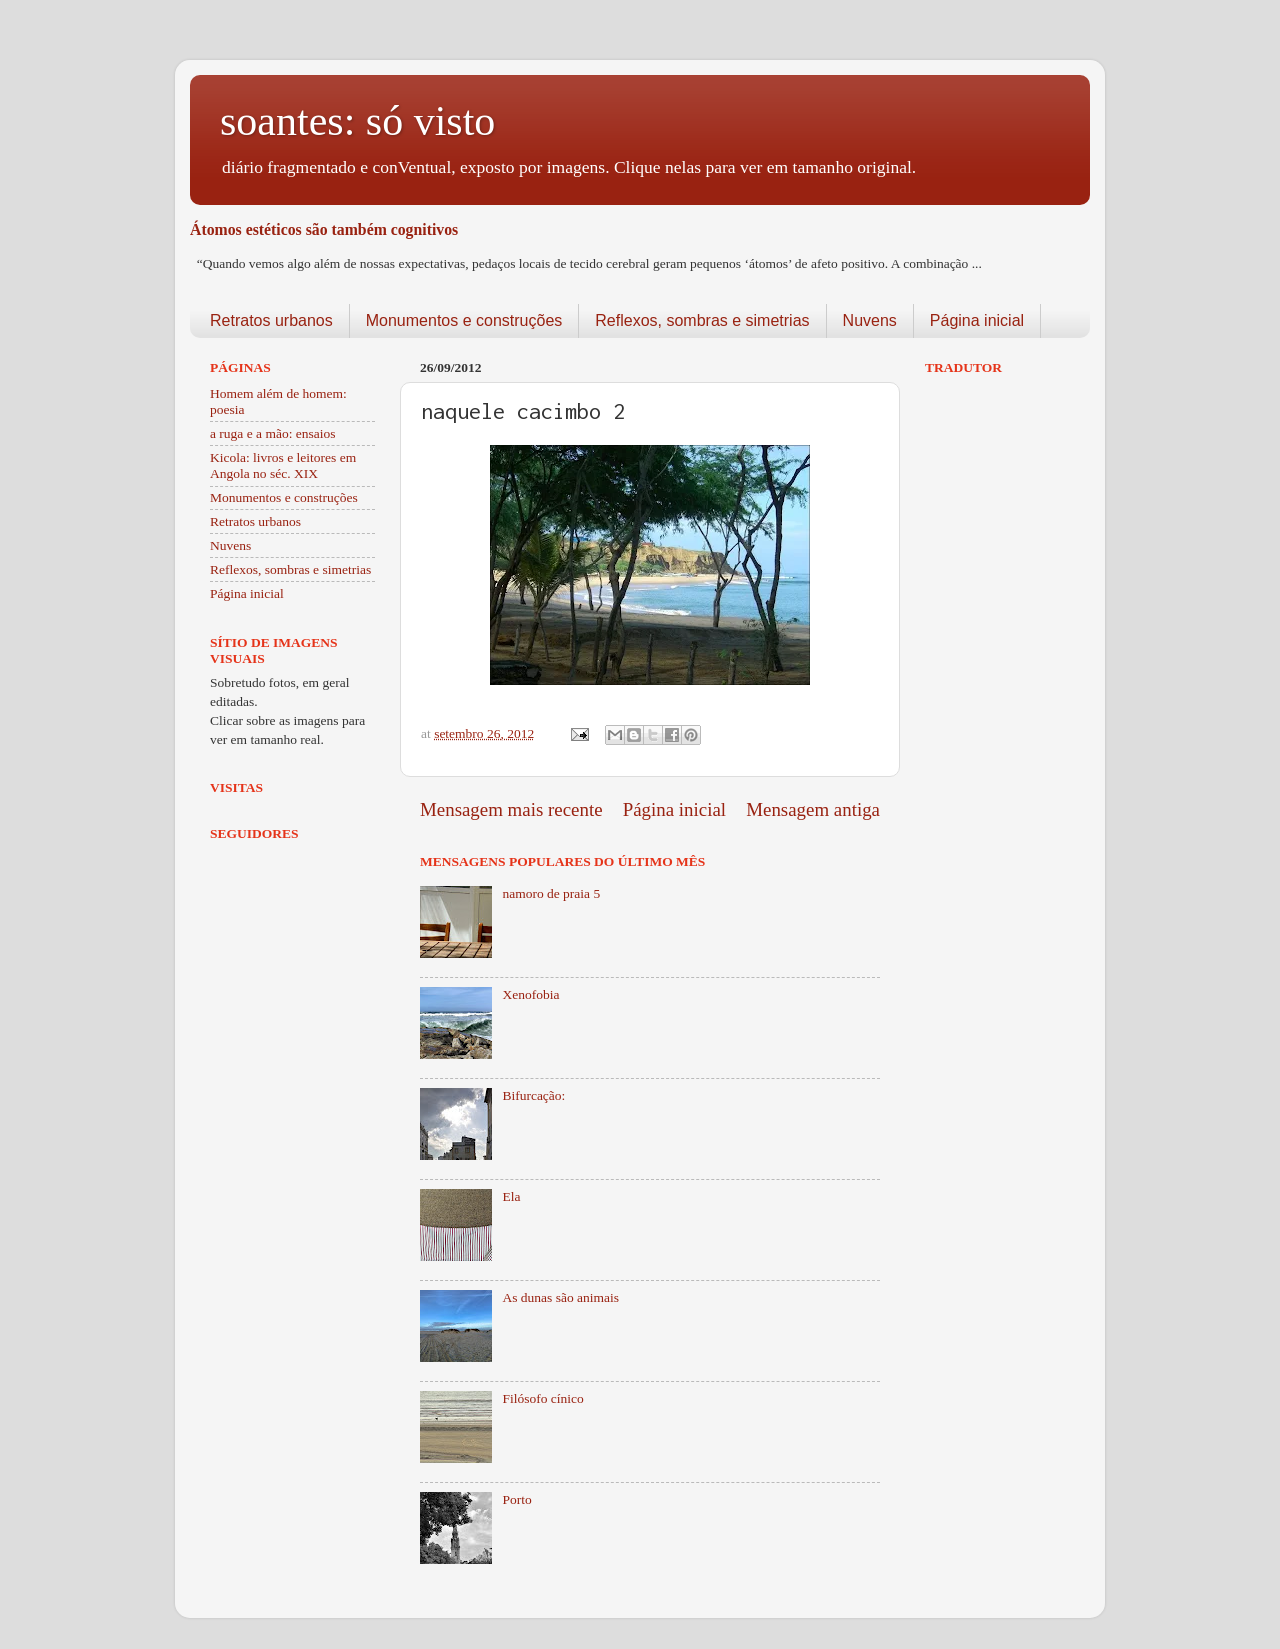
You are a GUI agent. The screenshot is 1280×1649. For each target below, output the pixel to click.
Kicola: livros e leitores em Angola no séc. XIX (283, 465)
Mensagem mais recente (511, 809)
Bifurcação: (533, 1095)
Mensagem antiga (813, 809)
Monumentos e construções (464, 320)
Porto (516, 1499)
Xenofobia (530, 994)
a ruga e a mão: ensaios (273, 433)
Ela (511, 1196)
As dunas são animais (560, 1297)
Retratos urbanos (271, 320)
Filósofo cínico (542, 1398)
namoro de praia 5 (551, 893)
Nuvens (870, 320)
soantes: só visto (357, 121)
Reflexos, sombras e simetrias (702, 320)
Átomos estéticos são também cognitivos (324, 229)
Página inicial (977, 320)
